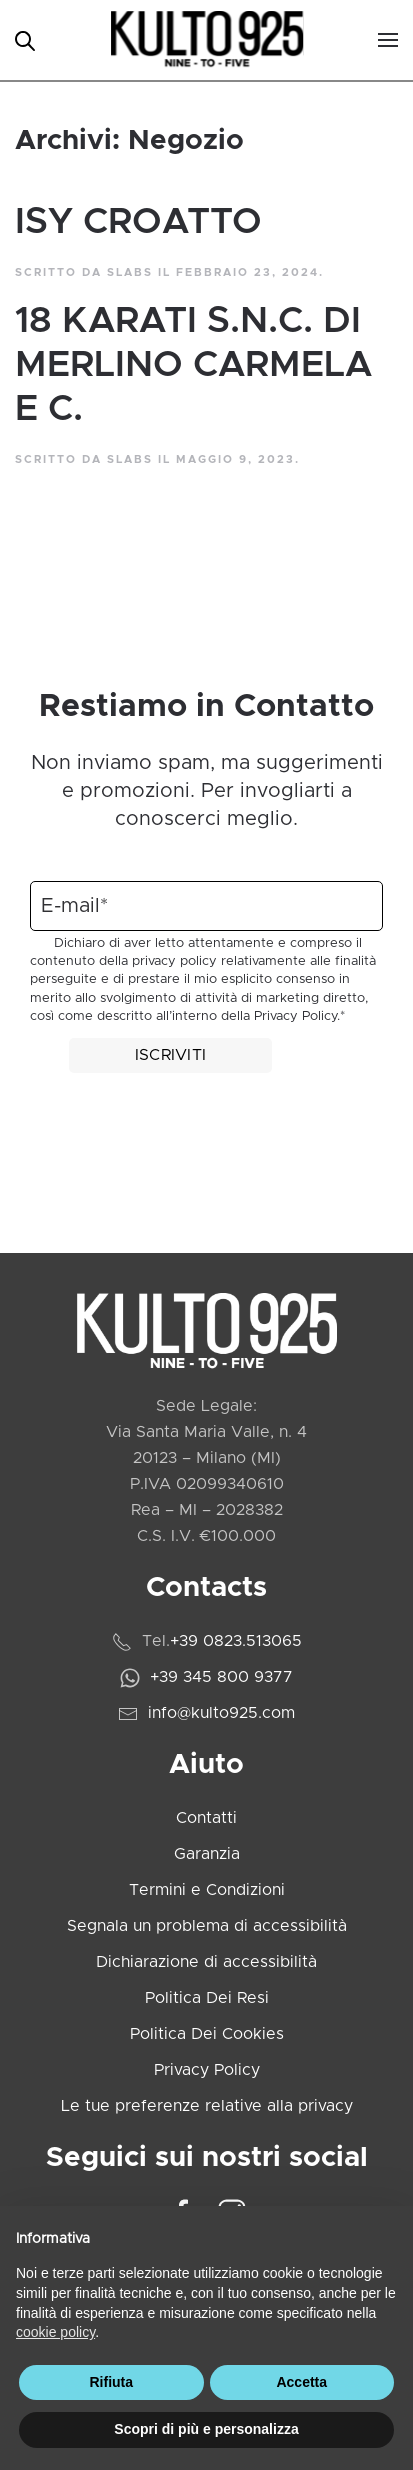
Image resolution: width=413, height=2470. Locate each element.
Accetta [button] (301, 2382)
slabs (130, 272)
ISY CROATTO (138, 222)
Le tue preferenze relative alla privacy (207, 2106)
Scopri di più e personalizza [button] (206, 2429)
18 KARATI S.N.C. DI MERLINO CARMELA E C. (193, 365)
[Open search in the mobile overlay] (25, 39)
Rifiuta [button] (111, 2382)
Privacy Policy (295, 1016)
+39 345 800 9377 (221, 1677)
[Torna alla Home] (206, 40)
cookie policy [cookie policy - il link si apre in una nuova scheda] (55, 2332)
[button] (388, 40)
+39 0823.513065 (236, 1641)
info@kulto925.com (221, 1713)
